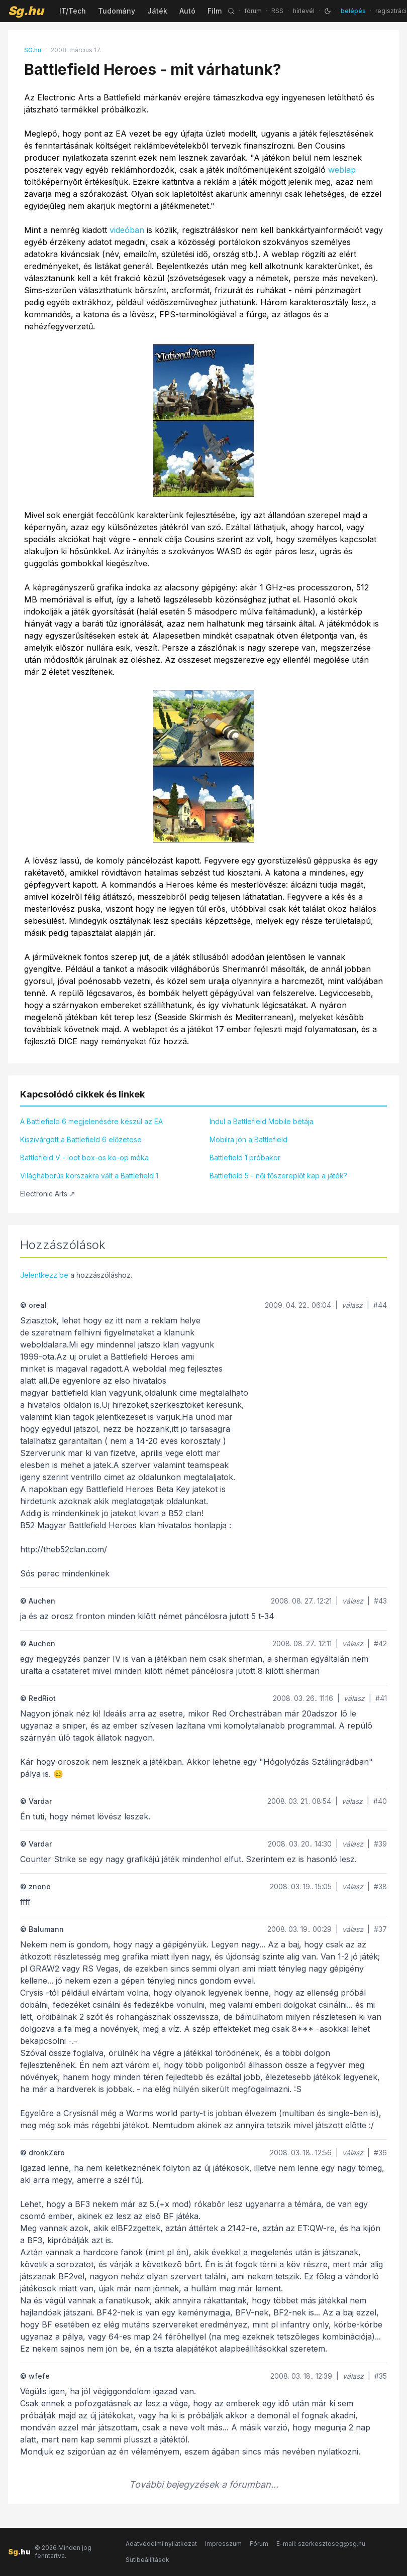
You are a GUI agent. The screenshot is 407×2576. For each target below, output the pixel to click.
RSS (277, 11)
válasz (352, 1305)
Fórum (259, 2543)
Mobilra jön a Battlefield (248, 1139)
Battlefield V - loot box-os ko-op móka (84, 1157)
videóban (127, 230)
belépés (353, 11)
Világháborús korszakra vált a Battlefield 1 (89, 1175)
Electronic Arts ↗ (47, 1193)
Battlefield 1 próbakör (245, 1157)
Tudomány (116, 11)
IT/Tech (72, 11)
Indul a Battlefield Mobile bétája (262, 1121)
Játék (157, 11)
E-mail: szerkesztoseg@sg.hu (320, 2543)
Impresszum (223, 2543)
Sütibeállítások (147, 2559)
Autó (187, 11)
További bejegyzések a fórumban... (203, 2484)
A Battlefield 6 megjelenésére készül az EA (91, 1121)
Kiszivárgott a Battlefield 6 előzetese (81, 1139)
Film (215, 11)
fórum (253, 11)
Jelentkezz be (44, 1275)
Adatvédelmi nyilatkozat (161, 2543)
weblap (342, 170)
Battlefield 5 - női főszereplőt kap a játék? (278, 1175)
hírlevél (304, 11)
